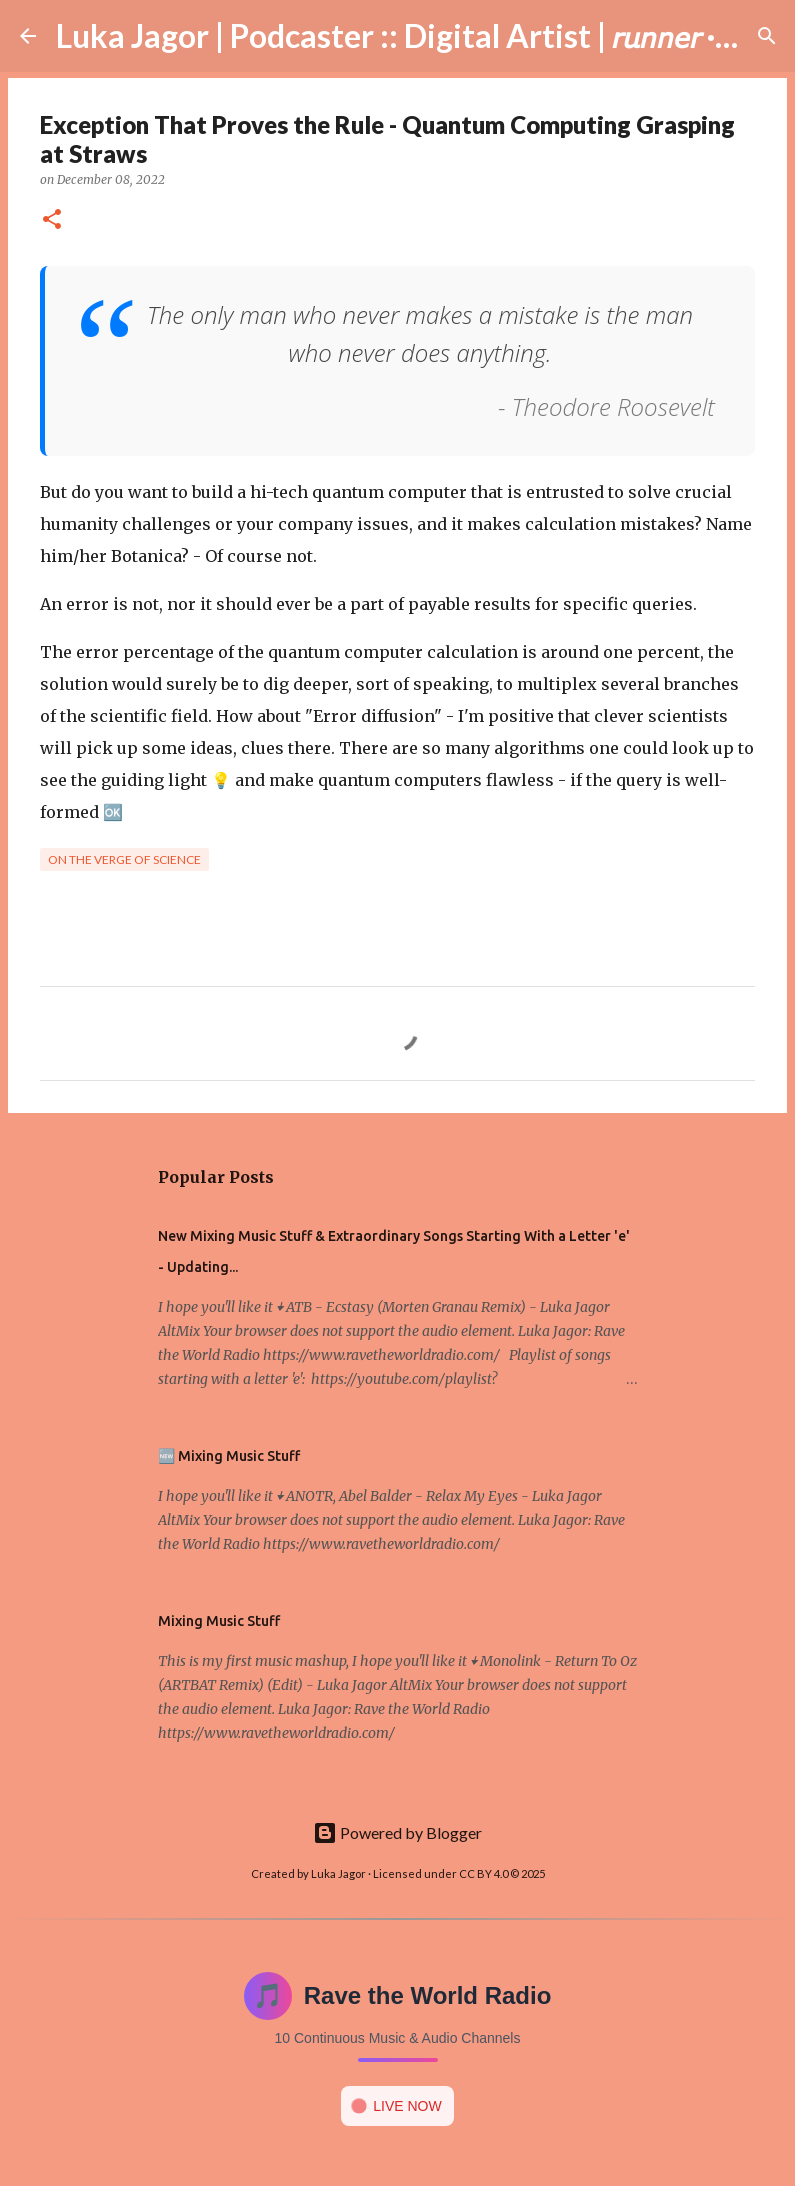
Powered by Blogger (397, 1832)
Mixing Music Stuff (219, 1621)
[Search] (767, 36)
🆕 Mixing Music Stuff (229, 1456)
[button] (52, 220)
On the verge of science (124, 859)
